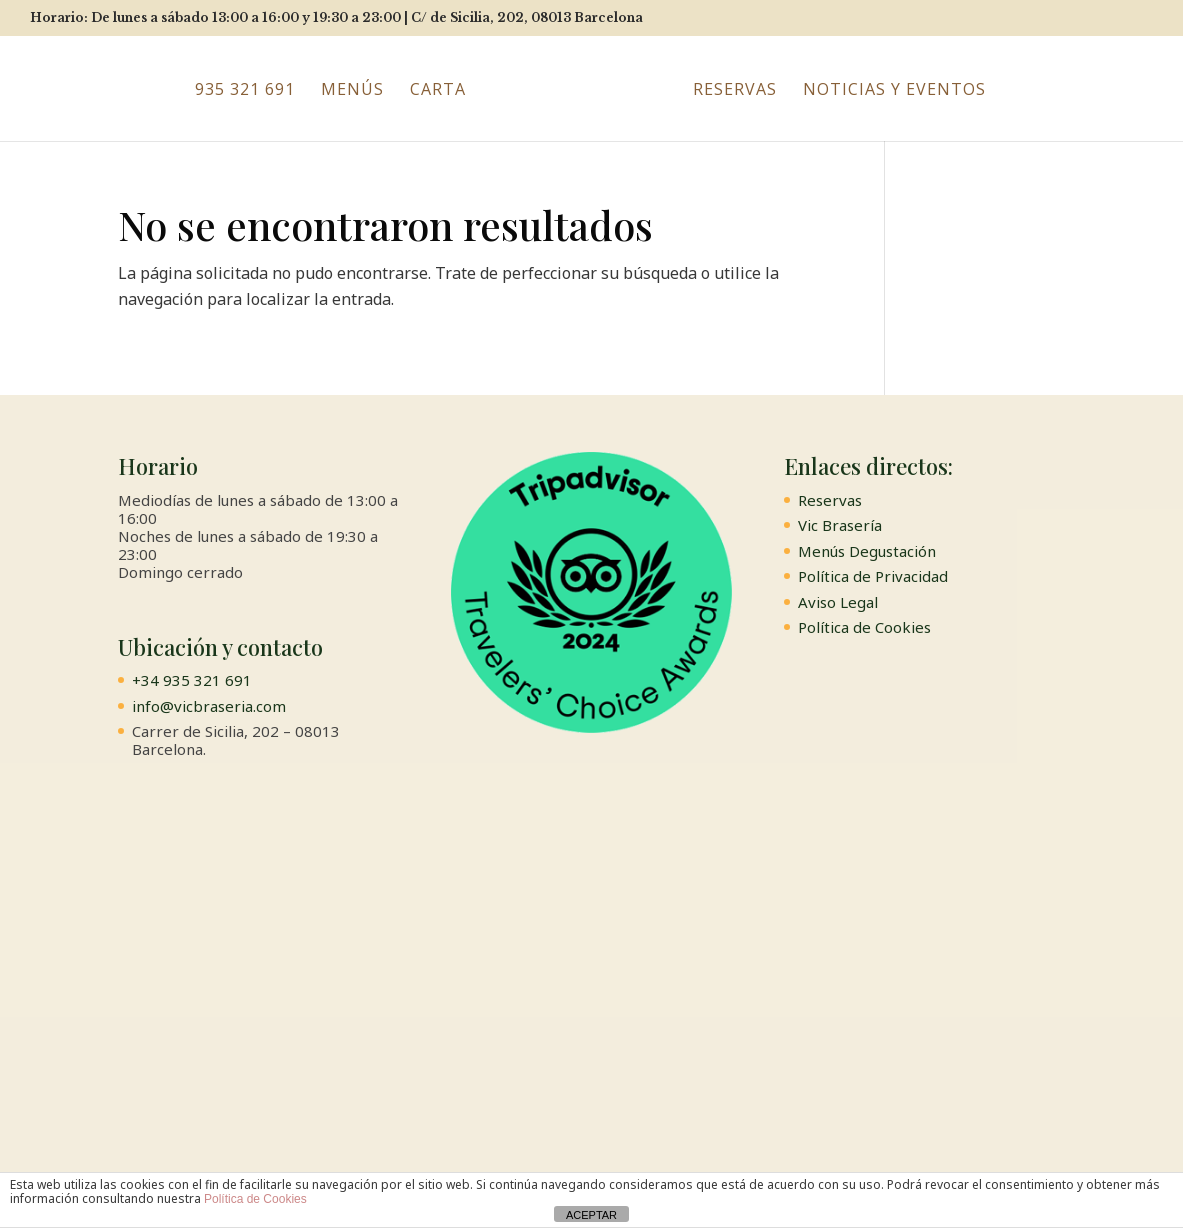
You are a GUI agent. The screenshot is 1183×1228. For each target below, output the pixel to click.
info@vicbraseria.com (209, 706)
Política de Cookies (864, 627)
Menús (352, 91)
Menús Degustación (867, 551)
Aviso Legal (838, 602)
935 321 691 (245, 91)
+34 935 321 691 (192, 680)
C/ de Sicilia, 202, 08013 (527, 17)
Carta (438, 91)
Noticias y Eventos (894, 91)
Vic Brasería (840, 525)
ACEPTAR (591, 1215)
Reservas (735, 91)
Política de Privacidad (873, 576)
